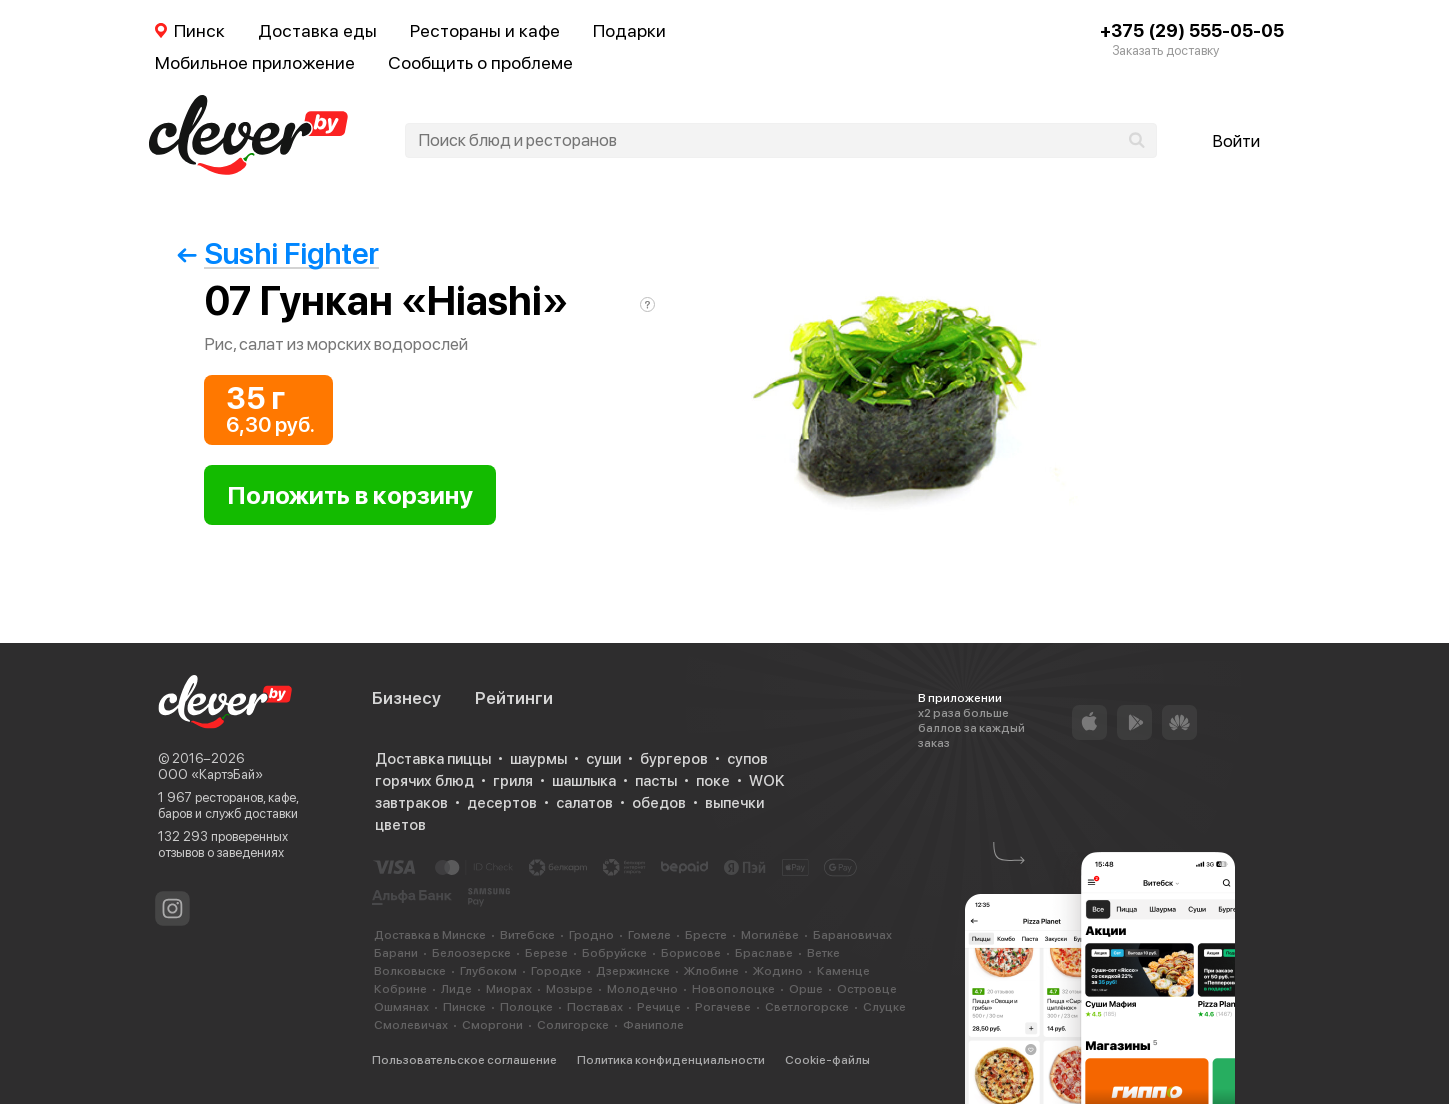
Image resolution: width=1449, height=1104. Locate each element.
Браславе (764, 953)
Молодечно (642, 989)
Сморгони (492, 1025)
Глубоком (488, 971)
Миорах (509, 989)
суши (603, 759)
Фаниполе (653, 1025)
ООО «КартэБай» (210, 774)
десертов (502, 803)
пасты (656, 781)
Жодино (778, 971)
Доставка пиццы (433, 759)
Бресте (706, 935)
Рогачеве (723, 1007)
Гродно (591, 935)
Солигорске (573, 1025)
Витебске (527, 935)
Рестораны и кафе (485, 30)
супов (747, 759)
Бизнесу (406, 698)
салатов (584, 803)
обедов (659, 803)
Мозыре (569, 989)
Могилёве (770, 935)
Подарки (629, 30)
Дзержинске (633, 971)
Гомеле (649, 935)
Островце (867, 989)
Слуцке (884, 1007)
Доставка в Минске (430, 935)
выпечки (734, 803)
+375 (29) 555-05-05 (1192, 30)
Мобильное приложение (255, 62)
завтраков (411, 803)
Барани (396, 953)
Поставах (595, 1007)
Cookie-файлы (827, 1060)
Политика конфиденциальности (671, 1060)
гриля (513, 781)
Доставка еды (317, 30)
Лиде (456, 989)
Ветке (823, 953)
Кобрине (400, 989)
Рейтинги (514, 698)
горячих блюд (424, 781)
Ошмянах (401, 1007)
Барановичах (852, 935)
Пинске (464, 1007)
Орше (806, 989)
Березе (546, 953)
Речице (659, 1007)
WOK (766, 781)
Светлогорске (807, 1007)
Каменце (843, 971)
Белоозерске (471, 953)
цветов (400, 825)
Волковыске (410, 971)
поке (713, 781)
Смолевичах (411, 1025)
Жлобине (711, 971)
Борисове (691, 953)
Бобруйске (614, 953)
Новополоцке (733, 989)
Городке (556, 971)
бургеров (674, 759)
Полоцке (526, 1007)
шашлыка (584, 781)
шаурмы (538, 759)
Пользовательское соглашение (464, 1060)
